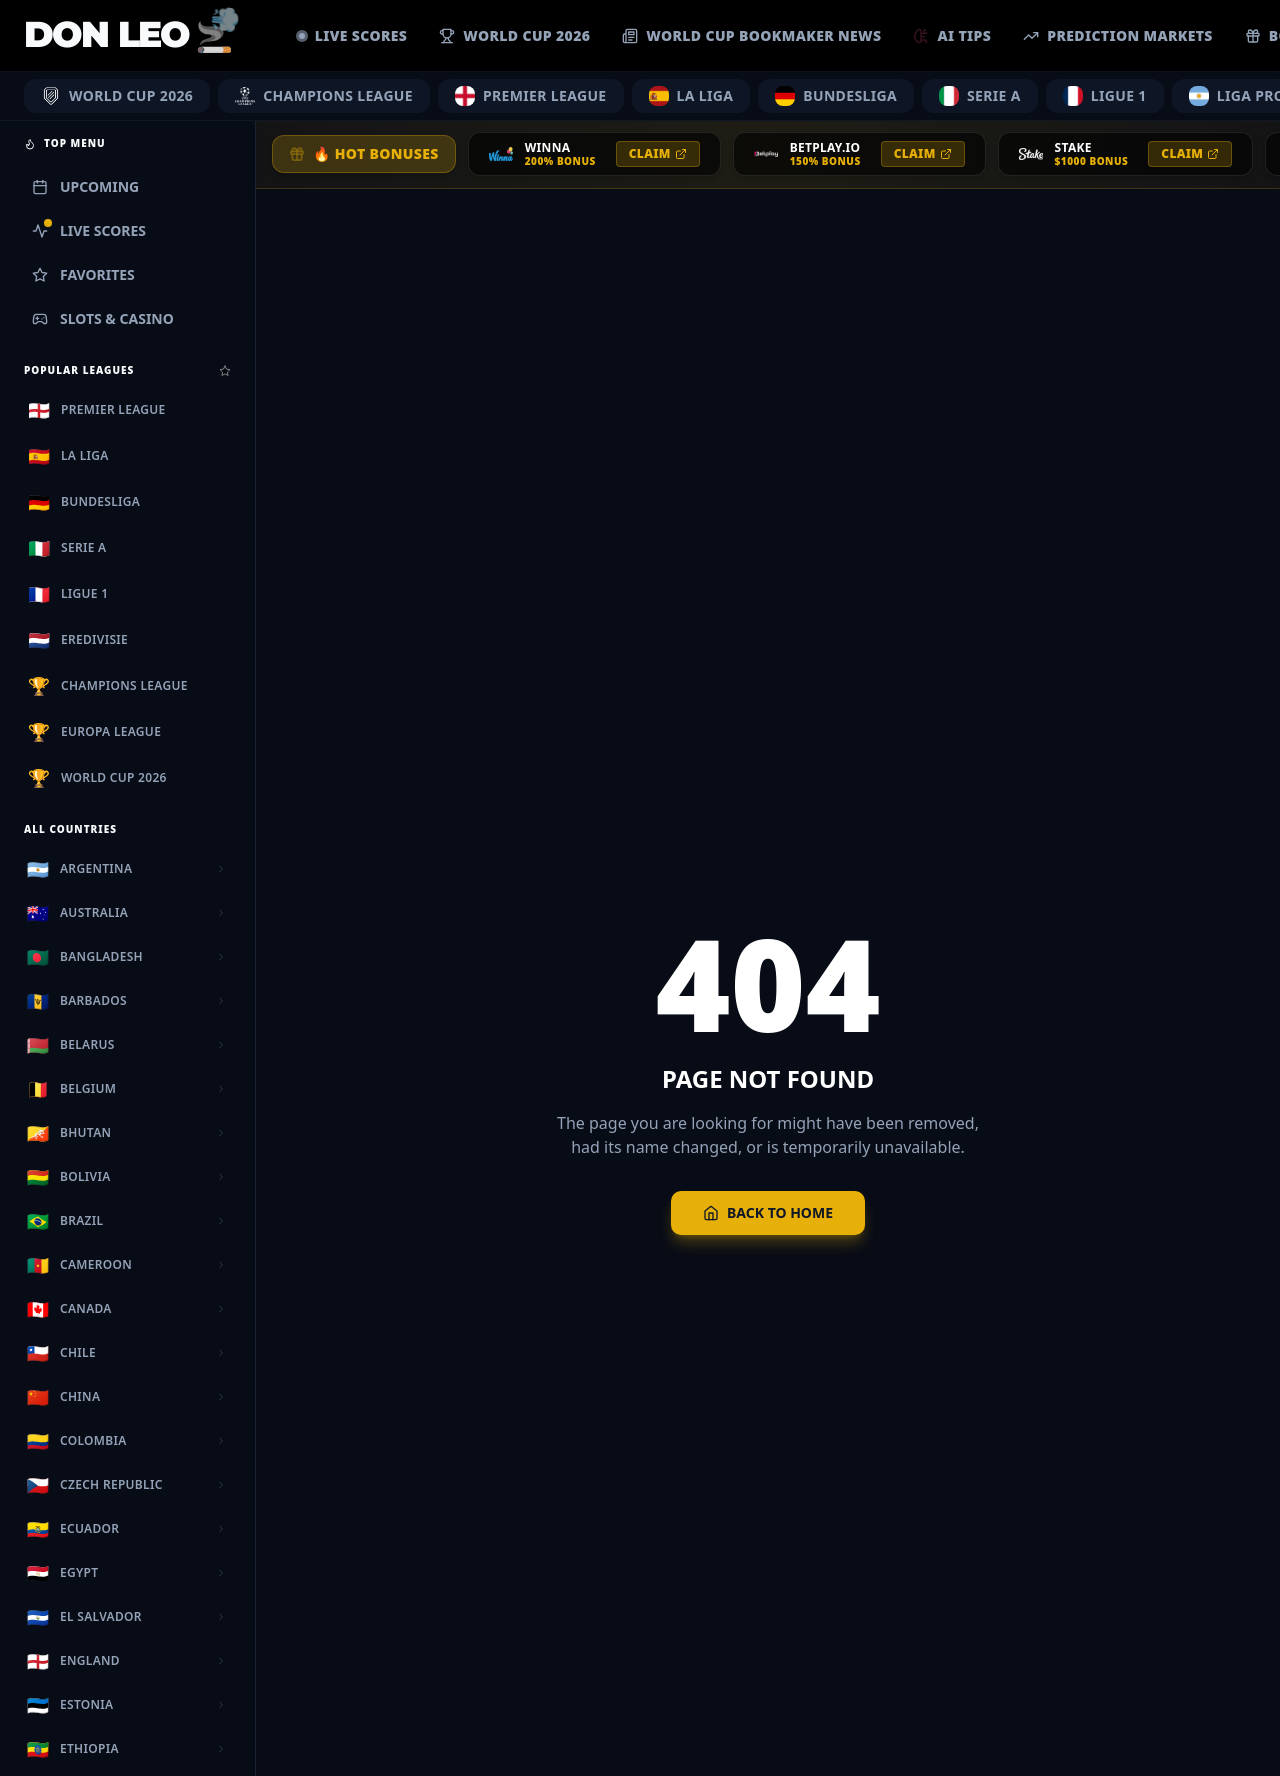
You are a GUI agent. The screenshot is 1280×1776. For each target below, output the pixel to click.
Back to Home (768, 1212)
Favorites (83, 274)
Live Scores (89, 230)
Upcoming (85, 186)
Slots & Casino (103, 318)
